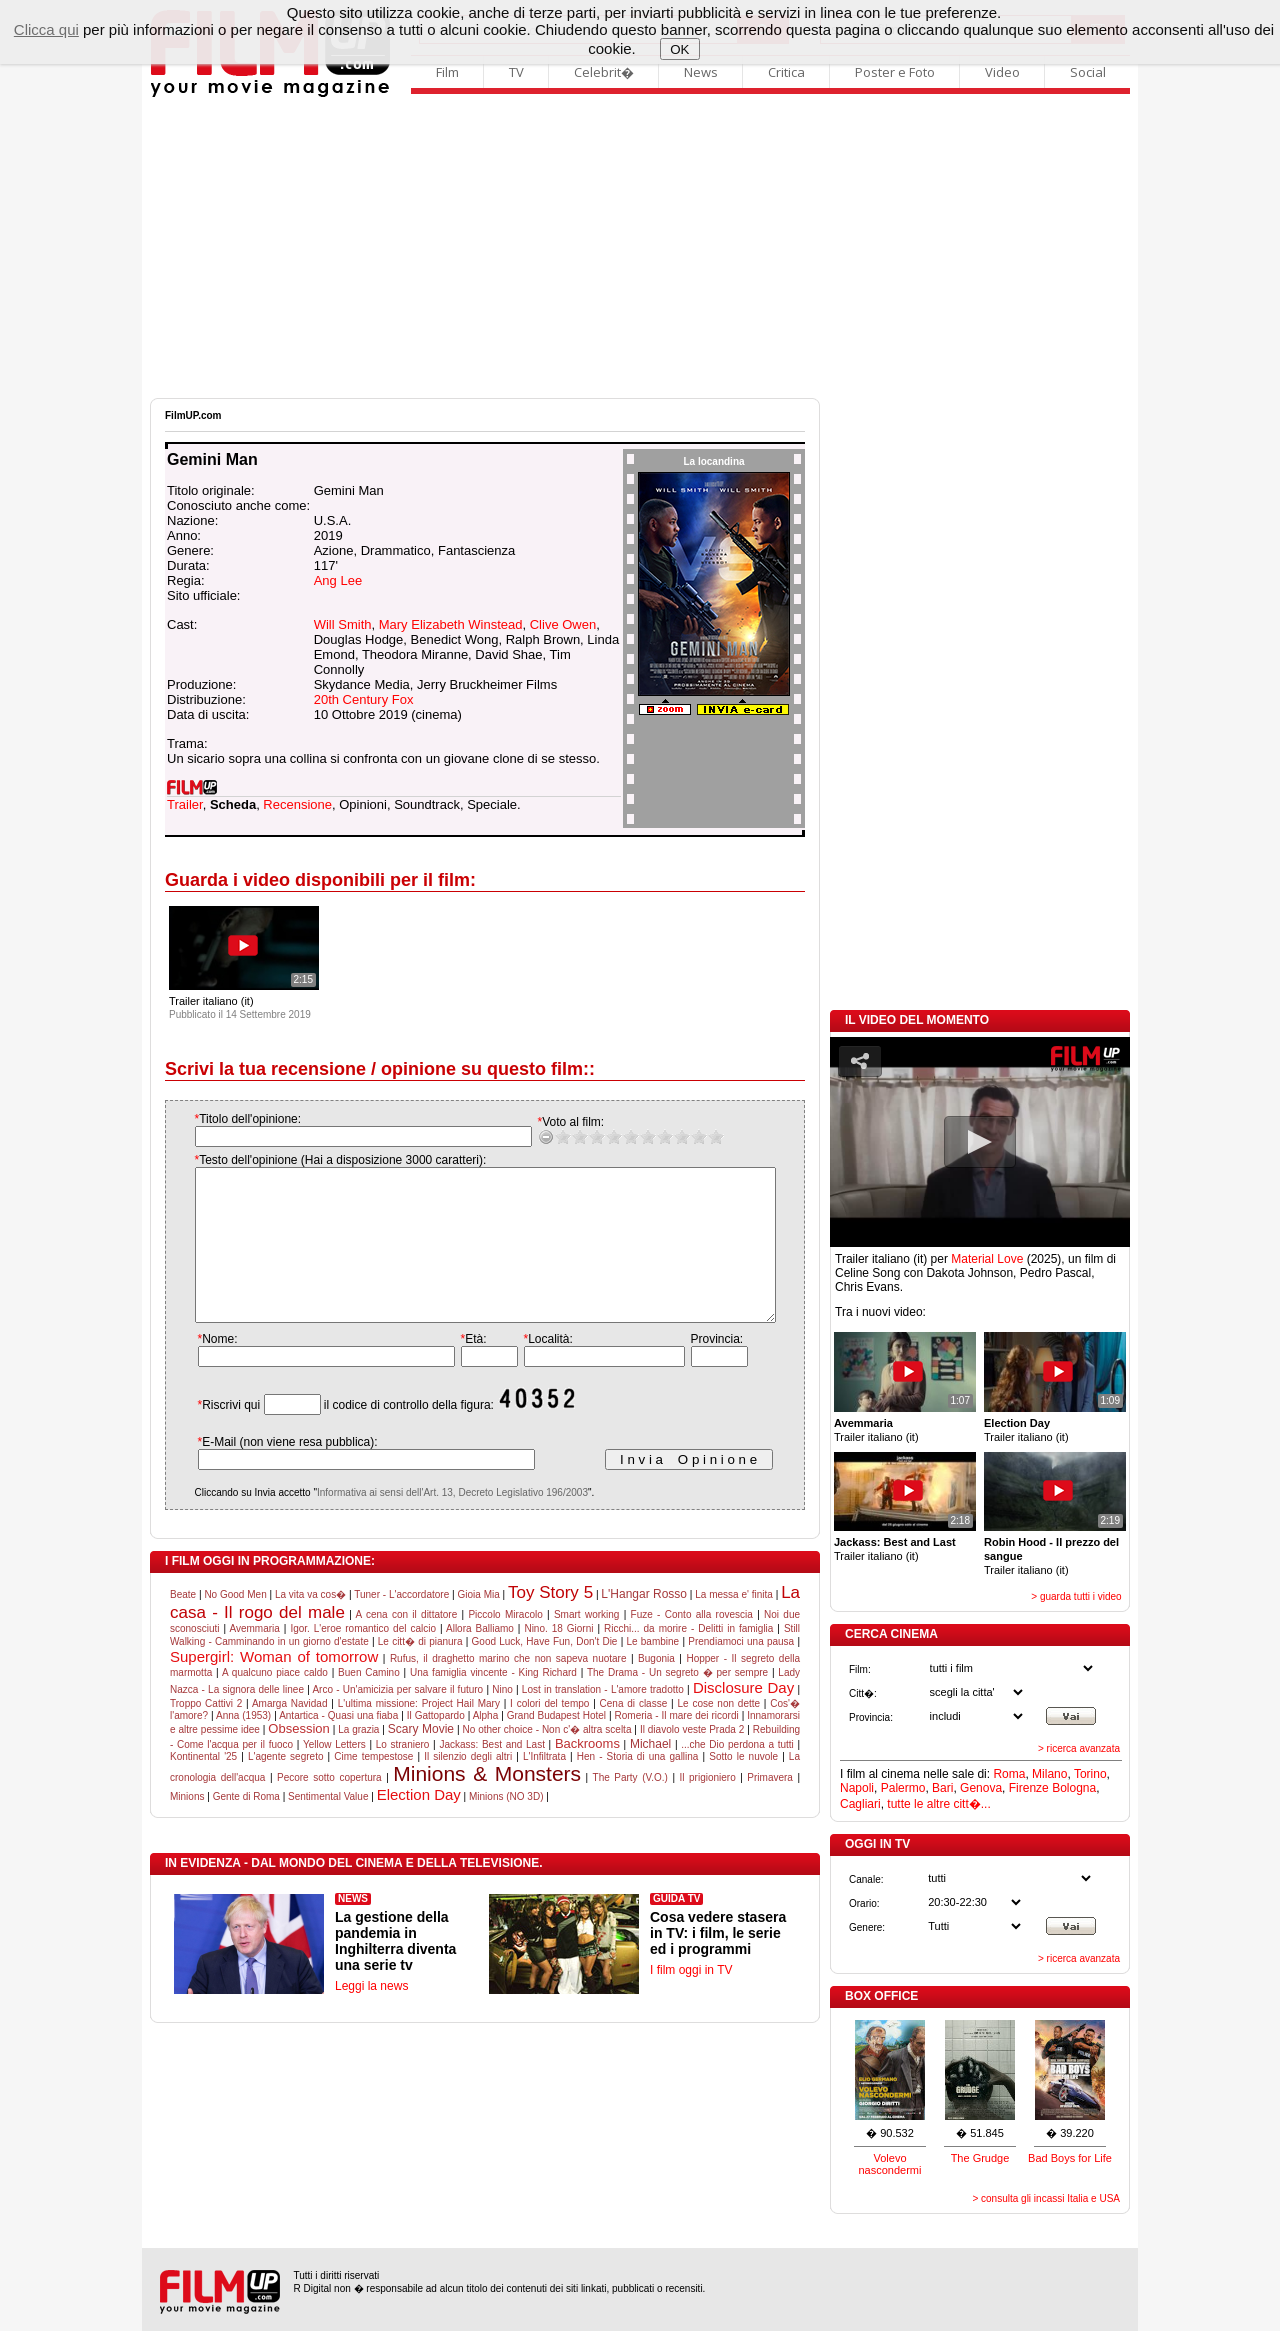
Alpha (486, 1745)
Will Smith (343, 624)
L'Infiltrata (544, 1786)
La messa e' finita (734, 1624)
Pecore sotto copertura (329, 1807)
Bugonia (656, 1688)
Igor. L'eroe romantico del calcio (363, 1658)
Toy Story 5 (550, 1622)
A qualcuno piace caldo (275, 1702)
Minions (187, 1826)
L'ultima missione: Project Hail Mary (419, 1733)
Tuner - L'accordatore (401, 1624)
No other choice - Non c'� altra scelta (546, 1759)
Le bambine (652, 1671)
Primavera (770, 1807)
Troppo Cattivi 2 (206, 1733)
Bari (942, 1788)
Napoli (857, 1788)
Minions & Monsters (487, 1803)
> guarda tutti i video (1076, 1596)
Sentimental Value (328, 1826)
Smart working (586, 1644)
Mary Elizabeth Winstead (451, 624)
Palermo (903, 1788)
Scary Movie (421, 1759)
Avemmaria (254, 1658)
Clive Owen (563, 624)
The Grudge (980, 2158)
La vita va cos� (310, 1624)
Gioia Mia (478, 1624)
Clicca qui (46, 29)
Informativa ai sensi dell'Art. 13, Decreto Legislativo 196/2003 (432, 1522)
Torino (1090, 1774)
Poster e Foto (895, 72)
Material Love (987, 1259)
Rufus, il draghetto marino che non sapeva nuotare (508, 1688)
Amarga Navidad (290, 1733)
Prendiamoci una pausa (741, 1671)
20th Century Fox (364, 699)
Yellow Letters (334, 1774)
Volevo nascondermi (890, 2164)
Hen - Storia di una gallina (638, 1786)
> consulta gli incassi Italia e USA (1046, 2198)
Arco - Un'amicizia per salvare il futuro (397, 1719)
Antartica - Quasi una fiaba (338, 1745)
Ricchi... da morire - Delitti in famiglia (688, 1658)
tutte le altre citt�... (938, 1804)
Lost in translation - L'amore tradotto (603, 1719)
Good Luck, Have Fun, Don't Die (545, 1671)
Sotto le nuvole (743, 1786)
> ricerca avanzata (1079, 1748)
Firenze (1029, 1788)
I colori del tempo (549, 1733)
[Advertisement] (640, 248)
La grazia (358, 1759)
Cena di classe (634, 1733)
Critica (786, 72)
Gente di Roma (246, 1826)
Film (447, 72)
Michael (650, 1774)
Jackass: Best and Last (492, 1774)
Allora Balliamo (480, 1658)
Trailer (185, 804)
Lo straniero (403, 1774)
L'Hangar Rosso (644, 1624)
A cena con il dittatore (407, 1644)
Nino (502, 1719)
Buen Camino (369, 1702)
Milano (1049, 1774)
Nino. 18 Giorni (558, 1658)
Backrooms (587, 1773)
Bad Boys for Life (1070, 2158)
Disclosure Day (743, 1717)
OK (679, 49)
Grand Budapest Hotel (556, 1745)
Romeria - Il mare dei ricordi (677, 1745)
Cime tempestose (373, 1786)
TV (516, 72)
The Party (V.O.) (630, 1807)
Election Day (419, 1824)
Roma (1009, 1774)
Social (1088, 72)
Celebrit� (604, 72)
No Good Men (235, 1624)
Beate (183, 1624)
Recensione (297, 804)
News (701, 72)
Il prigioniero (708, 1807)
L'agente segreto (286, 1786)
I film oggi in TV (691, 2000)
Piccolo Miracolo (505, 1644)
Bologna (1074, 1788)
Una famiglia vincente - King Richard (493, 1702)
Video (1002, 72)
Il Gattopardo (436, 1745)
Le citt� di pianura (420, 1671)
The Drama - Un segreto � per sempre (677, 1702)
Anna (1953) (243, 1745)
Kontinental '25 (203, 1786)
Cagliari (860, 1804)
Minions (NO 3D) (506, 1826)
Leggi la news (371, 2016)
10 (695, 1136)
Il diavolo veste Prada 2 (692, 1759)
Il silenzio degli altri (468, 1786)
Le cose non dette (718, 1733)
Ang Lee (338, 580)
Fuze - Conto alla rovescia (692, 1644)
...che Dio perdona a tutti (737, 1774)
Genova (981, 1788)
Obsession (298, 1758)
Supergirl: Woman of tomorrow (274, 1686)
